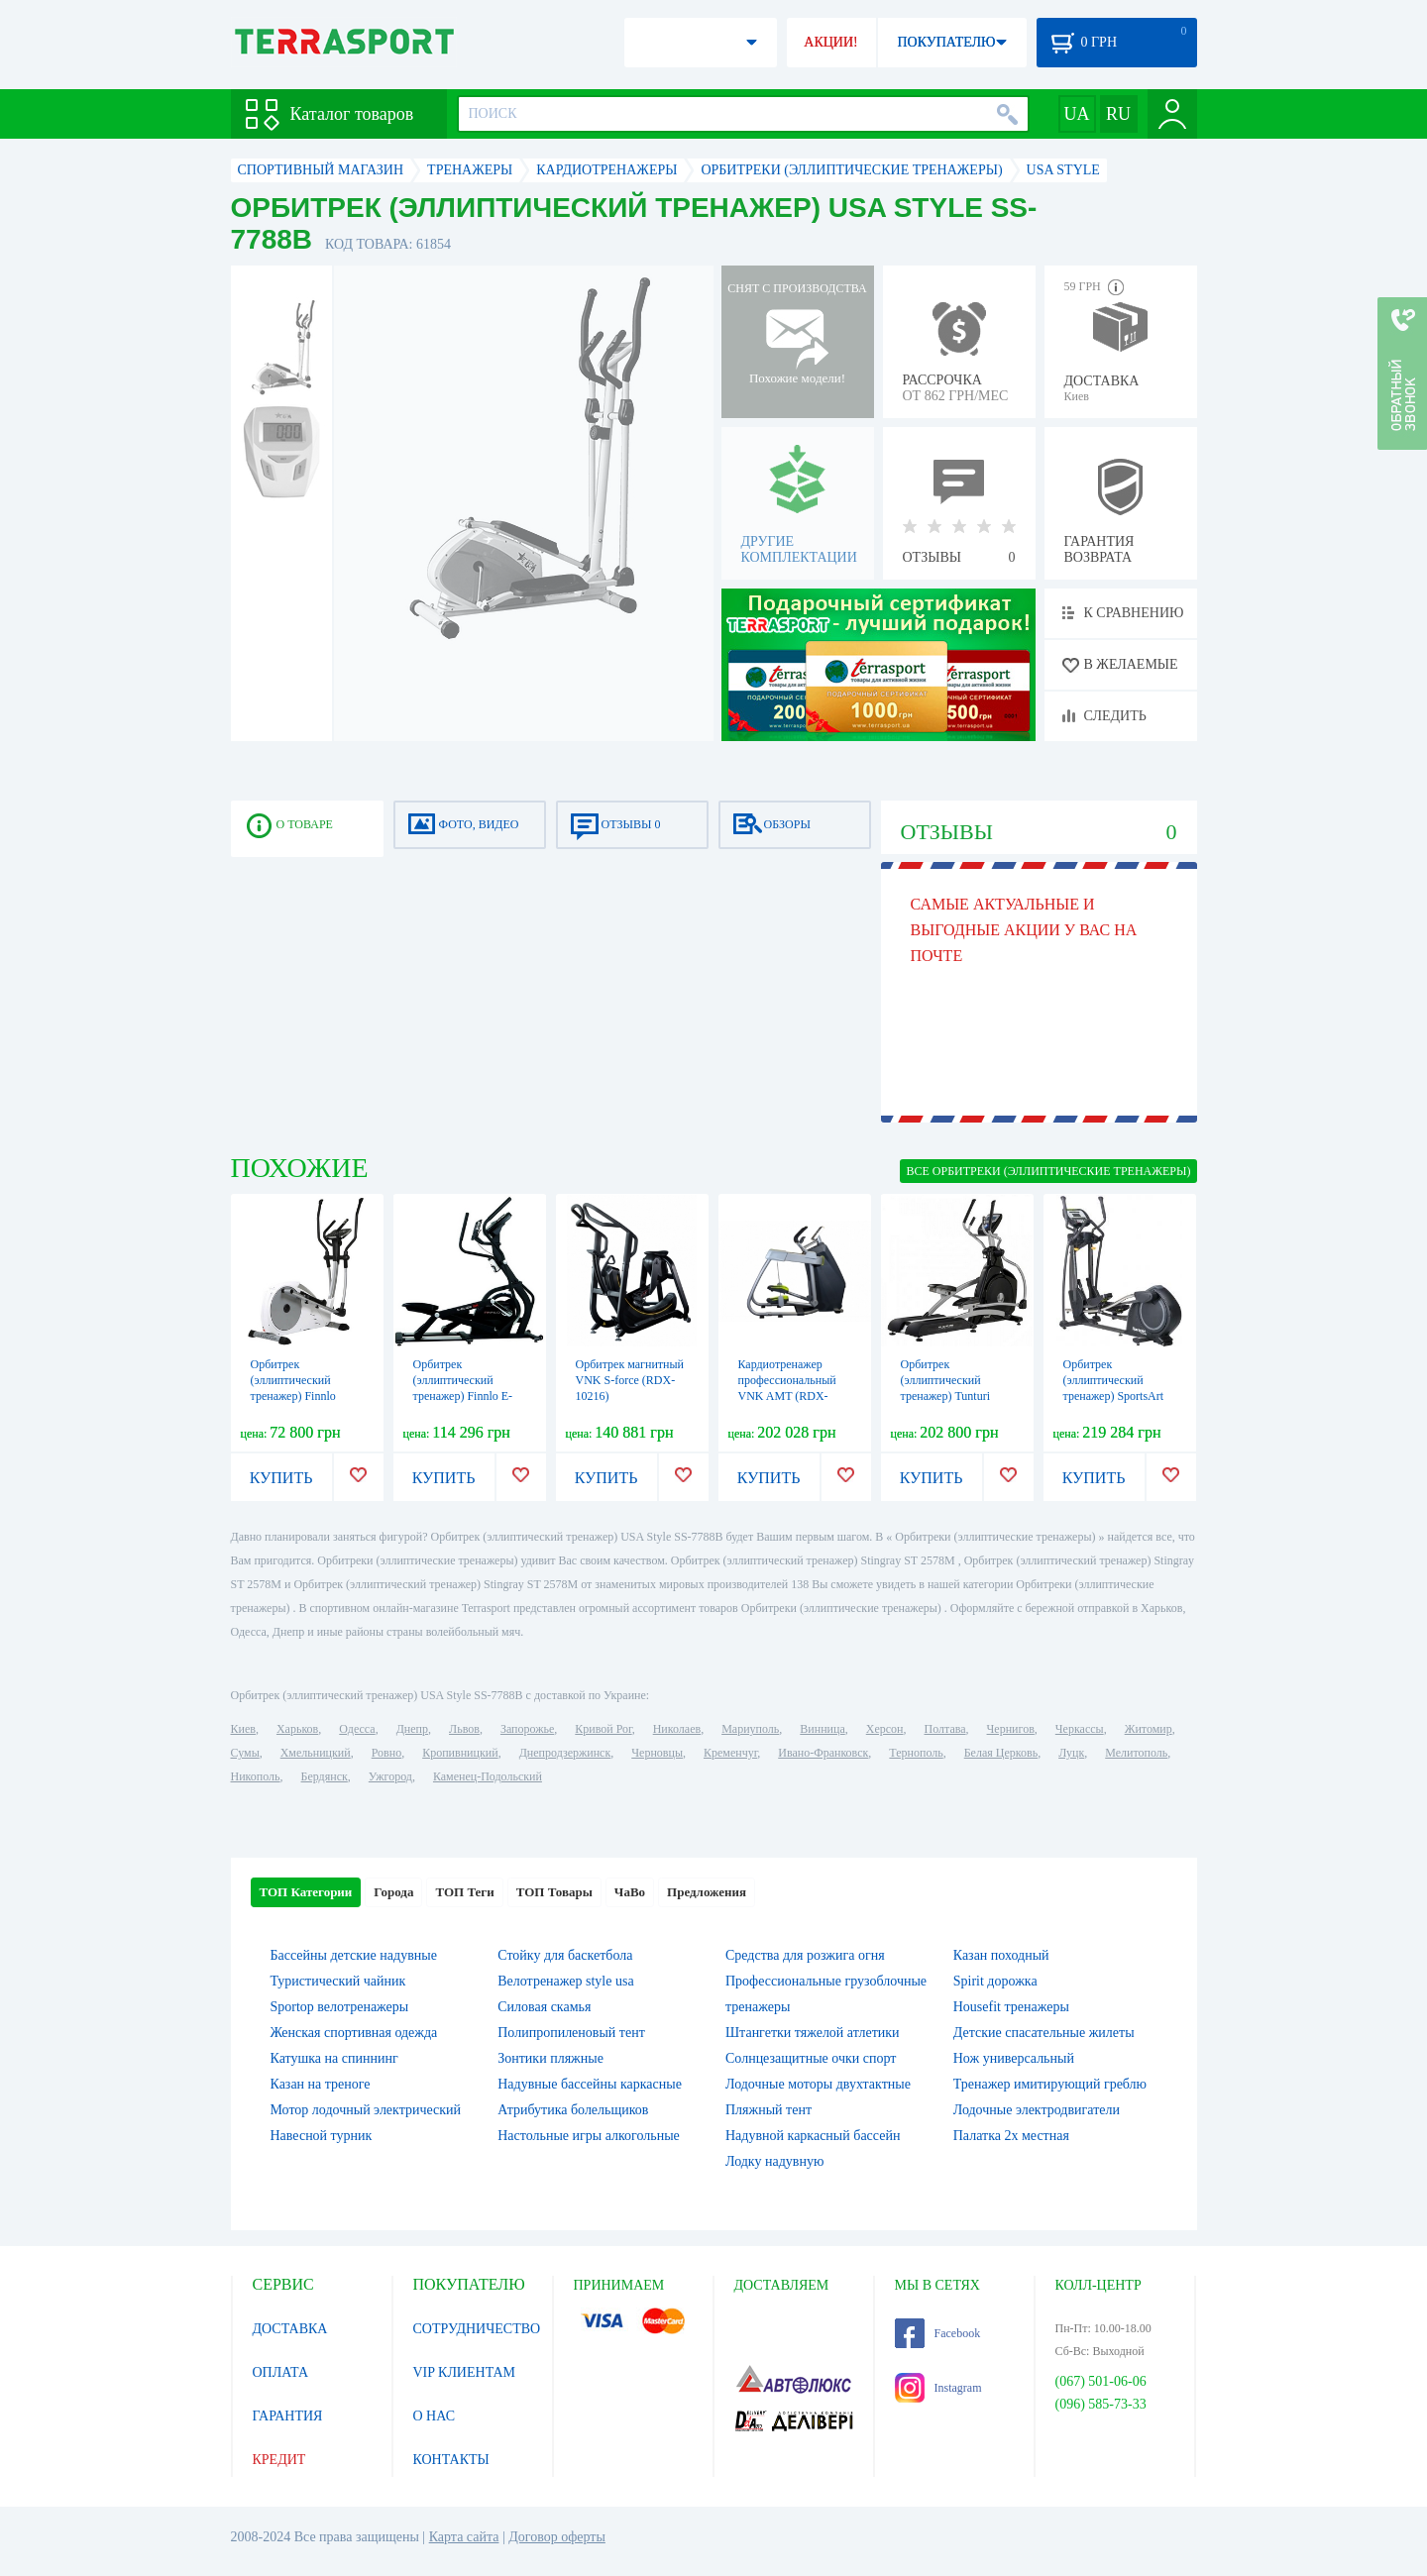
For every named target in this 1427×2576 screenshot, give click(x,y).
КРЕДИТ (279, 2459)
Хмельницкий (315, 1753)
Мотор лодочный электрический (366, 2109)
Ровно (386, 1753)
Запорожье (527, 1729)
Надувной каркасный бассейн (812, 2135)
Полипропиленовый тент (571, 2032)
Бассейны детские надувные (354, 1955)
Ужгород (390, 1776)
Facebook (938, 2333)
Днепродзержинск (565, 1753)
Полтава (945, 1729)
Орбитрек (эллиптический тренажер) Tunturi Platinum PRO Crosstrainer (946, 1396)
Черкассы (1079, 1729)
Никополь (255, 1776)
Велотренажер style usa (565, 1981)
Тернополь (915, 1753)
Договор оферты (556, 2536)
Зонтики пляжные (550, 2058)
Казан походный (1001, 1955)
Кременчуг (730, 1753)
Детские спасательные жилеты (1044, 2032)
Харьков (297, 1729)
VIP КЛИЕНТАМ (464, 2372)
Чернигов (1011, 1729)
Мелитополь (1136, 1753)
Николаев (677, 1729)
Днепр (412, 1729)
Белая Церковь (1001, 1753)
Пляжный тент (768, 2109)
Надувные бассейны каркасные (589, 2084)
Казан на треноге (321, 2084)
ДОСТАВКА (290, 2328)
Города (393, 1891)
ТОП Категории (306, 1891)
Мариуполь (750, 1729)
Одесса (357, 1729)
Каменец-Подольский (487, 1776)
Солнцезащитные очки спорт (810, 2058)
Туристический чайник (338, 1981)
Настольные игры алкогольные (588, 2135)
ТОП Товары (554, 1891)
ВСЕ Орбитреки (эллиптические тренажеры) (1048, 1171)
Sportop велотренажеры (340, 2006)
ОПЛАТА (281, 2372)
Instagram (938, 2388)
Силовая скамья (544, 2006)
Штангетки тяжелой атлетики (812, 2032)
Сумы (245, 1753)
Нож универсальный (1013, 2058)
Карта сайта (464, 2536)
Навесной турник (322, 2135)
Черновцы (657, 1753)
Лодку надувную (774, 2161)
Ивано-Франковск (823, 1753)
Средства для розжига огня (805, 1955)
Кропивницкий (459, 1753)
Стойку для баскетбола (564, 1955)
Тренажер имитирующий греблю (1050, 2084)
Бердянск (324, 1776)
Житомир (1148, 1729)
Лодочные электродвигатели (1036, 2109)
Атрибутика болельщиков (572, 2109)
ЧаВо (629, 1891)
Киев (243, 1729)
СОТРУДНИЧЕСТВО (477, 2328)
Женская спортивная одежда (354, 2032)
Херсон (885, 1729)
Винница (822, 1729)
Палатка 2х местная (1011, 2135)
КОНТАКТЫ (451, 2459)
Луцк (1071, 1753)
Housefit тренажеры (1011, 2006)
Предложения (706, 1891)
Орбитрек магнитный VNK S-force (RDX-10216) (630, 1380)
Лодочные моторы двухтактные (818, 2084)
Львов (464, 1729)
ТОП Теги (464, 1891)
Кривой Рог (603, 1729)
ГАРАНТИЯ (288, 2416)
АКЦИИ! (830, 42)
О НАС (434, 2416)
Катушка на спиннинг (334, 2058)
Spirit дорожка (995, 1981)
